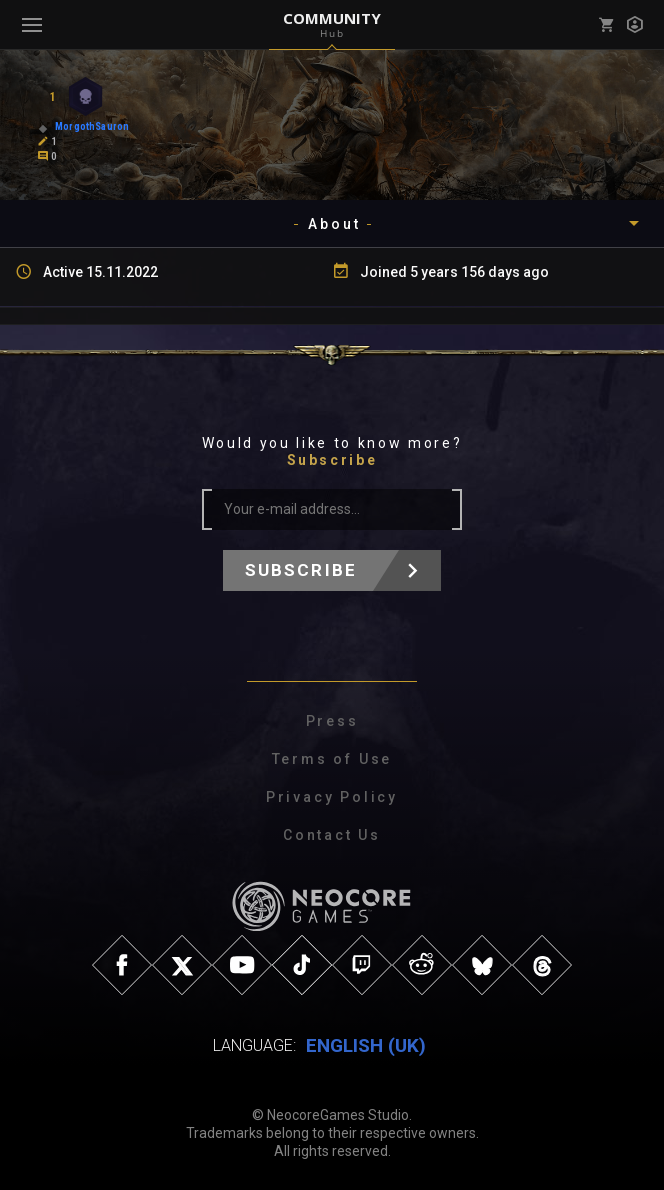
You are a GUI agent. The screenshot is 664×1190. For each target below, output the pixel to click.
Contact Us (332, 835)
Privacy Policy (332, 797)
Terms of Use (332, 759)
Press (332, 721)
